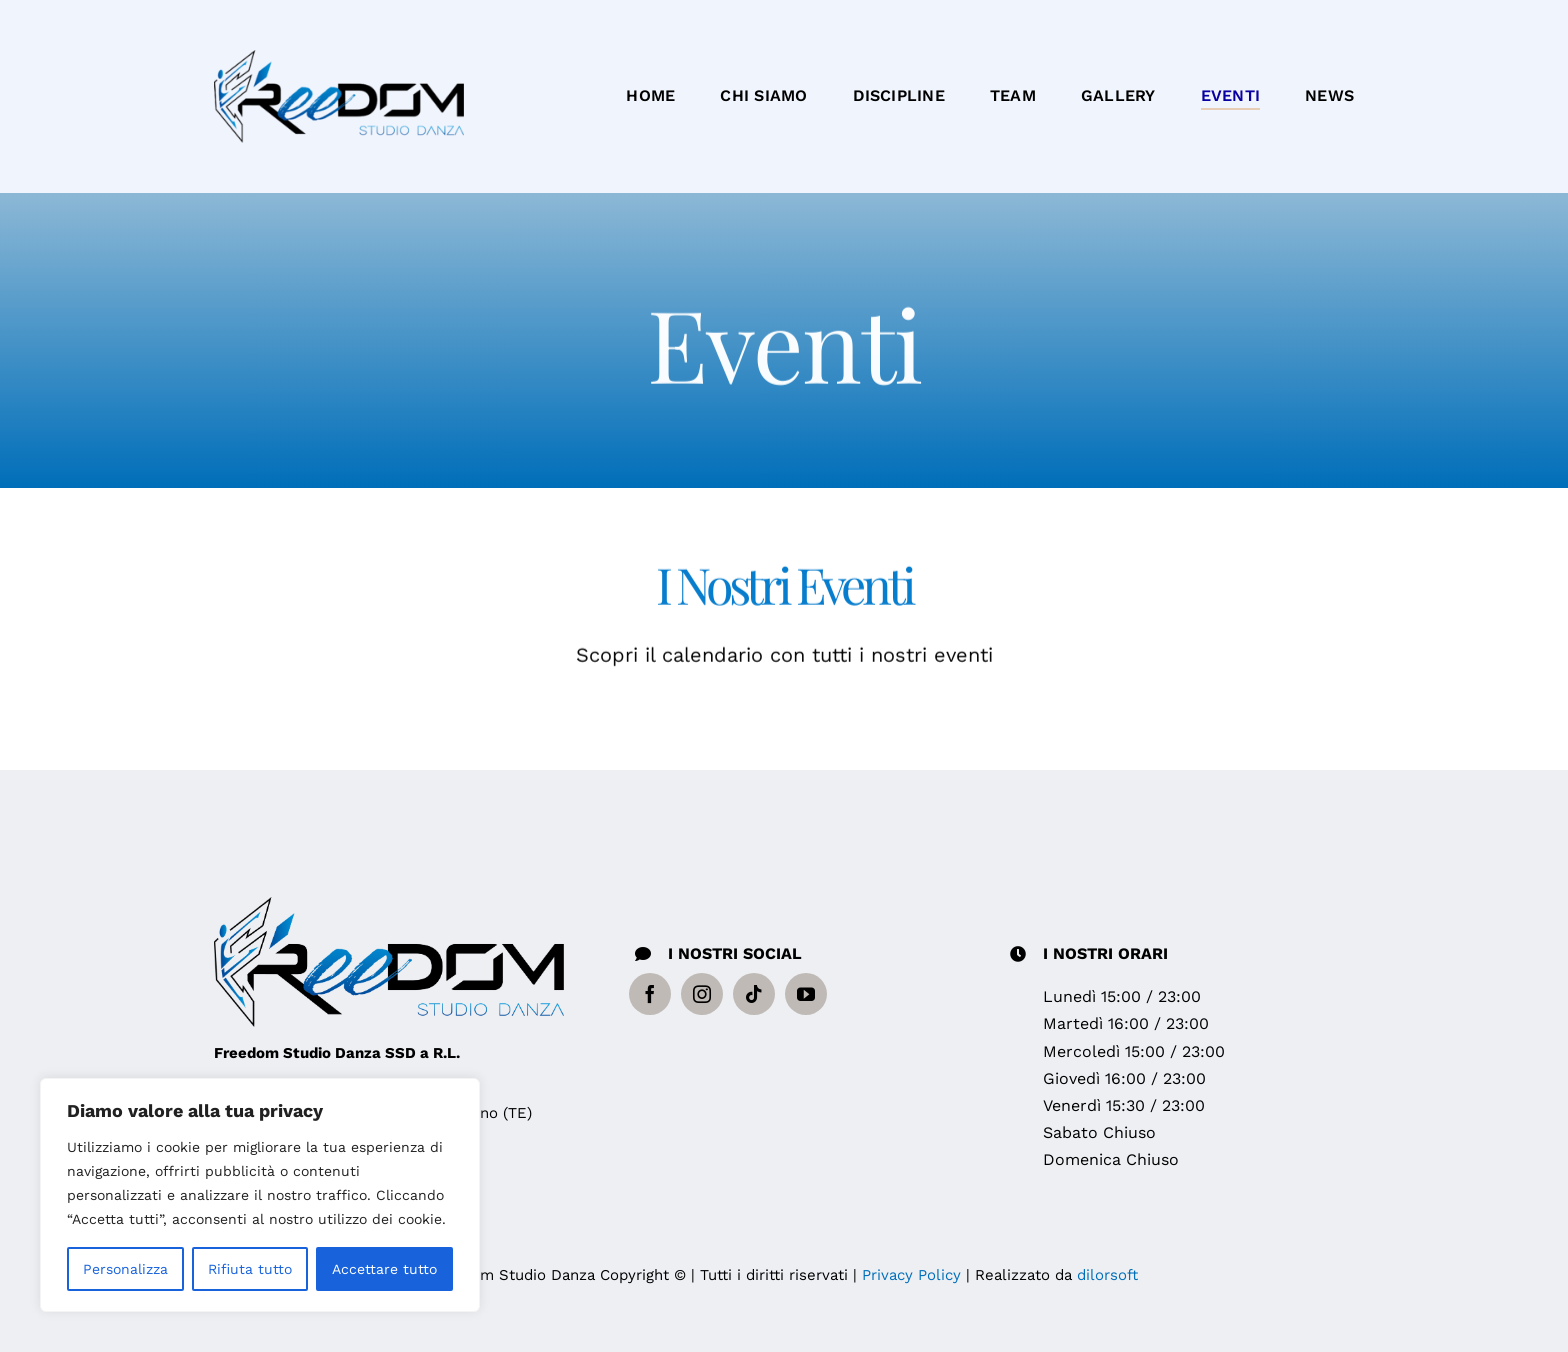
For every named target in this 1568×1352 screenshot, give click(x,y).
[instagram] (702, 994)
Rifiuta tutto (250, 1269)
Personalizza (125, 1269)
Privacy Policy (911, 1275)
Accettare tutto (384, 1269)
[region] (260, 1195)
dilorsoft (1107, 1275)
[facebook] (650, 994)
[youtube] (806, 994)
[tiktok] (754, 994)
